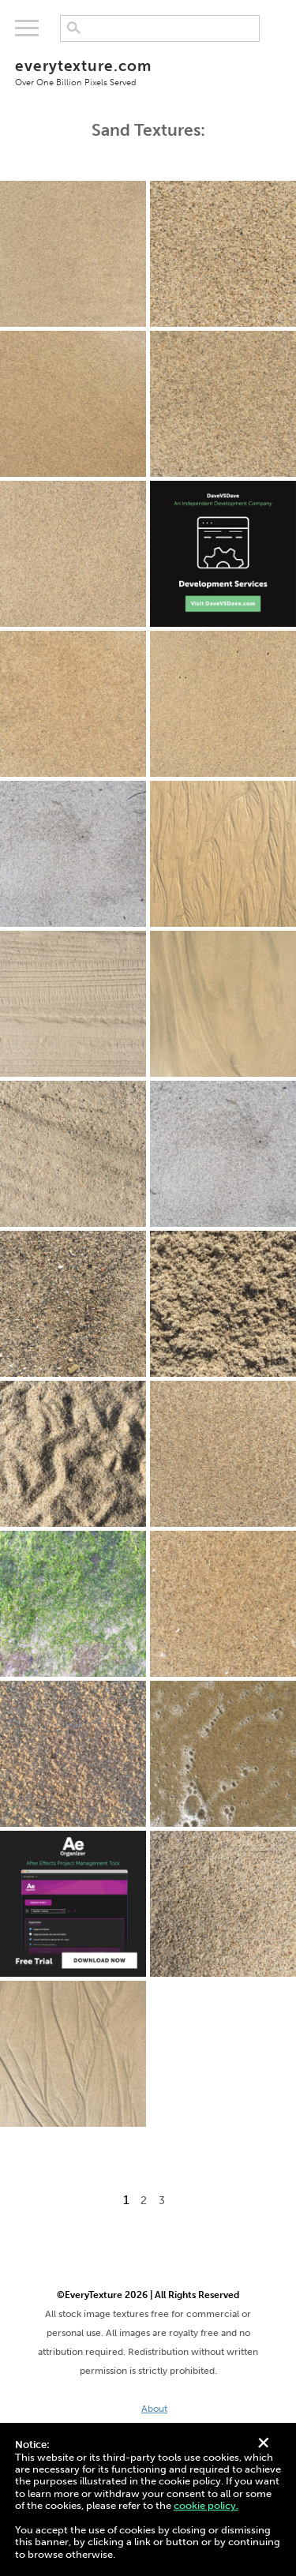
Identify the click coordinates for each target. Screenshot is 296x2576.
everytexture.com (148, 72)
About (154, 2408)
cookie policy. (206, 2505)
